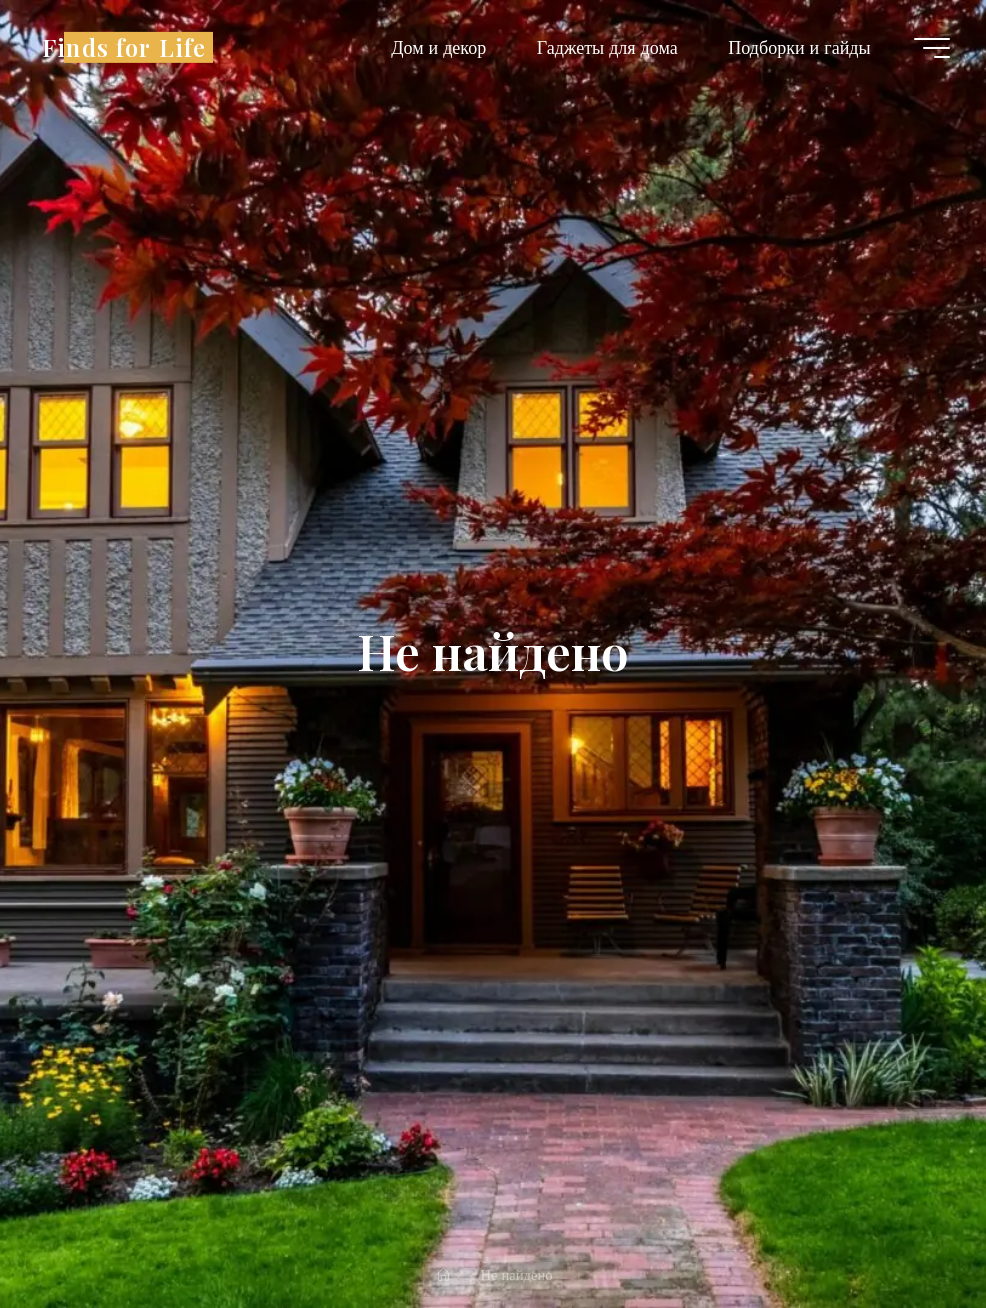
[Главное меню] (932, 48)
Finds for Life (124, 46)
